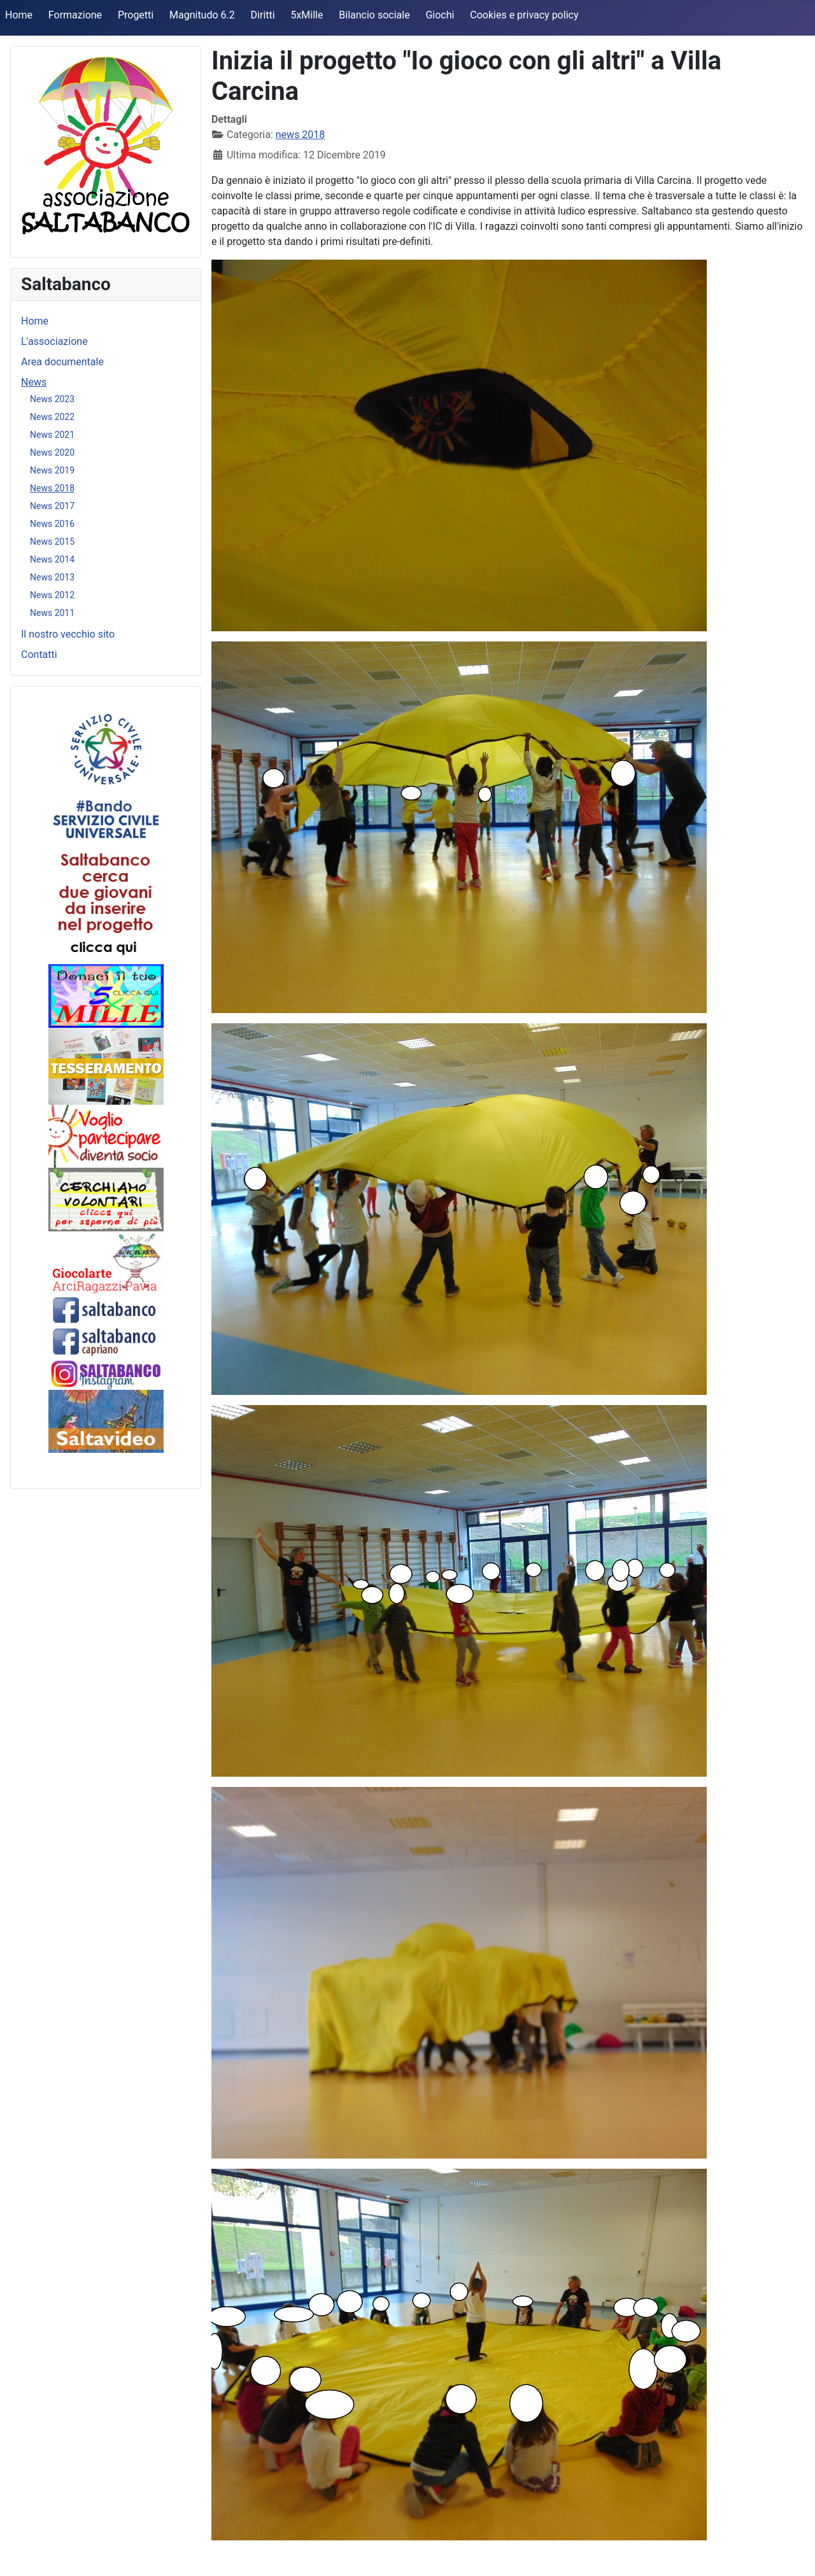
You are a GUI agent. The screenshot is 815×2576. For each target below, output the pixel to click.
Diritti (263, 15)
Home (18, 15)
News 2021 (52, 435)
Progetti (135, 15)
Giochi (439, 15)
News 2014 (52, 559)
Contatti (39, 654)
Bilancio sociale (374, 15)
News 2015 (52, 541)
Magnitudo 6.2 (202, 15)
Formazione (75, 15)
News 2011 (52, 613)
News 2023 (52, 399)
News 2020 (52, 452)
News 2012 (52, 595)
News (33, 382)
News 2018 (52, 488)
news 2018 (300, 135)
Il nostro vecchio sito (68, 634)
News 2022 (52, 417)
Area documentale (62, 362)
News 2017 (52, 506)
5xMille (306, 15)
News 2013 (52, 577)
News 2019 (52, 470)
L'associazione (54, 341)
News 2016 (52, 524)
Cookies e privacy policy (524, 15)
